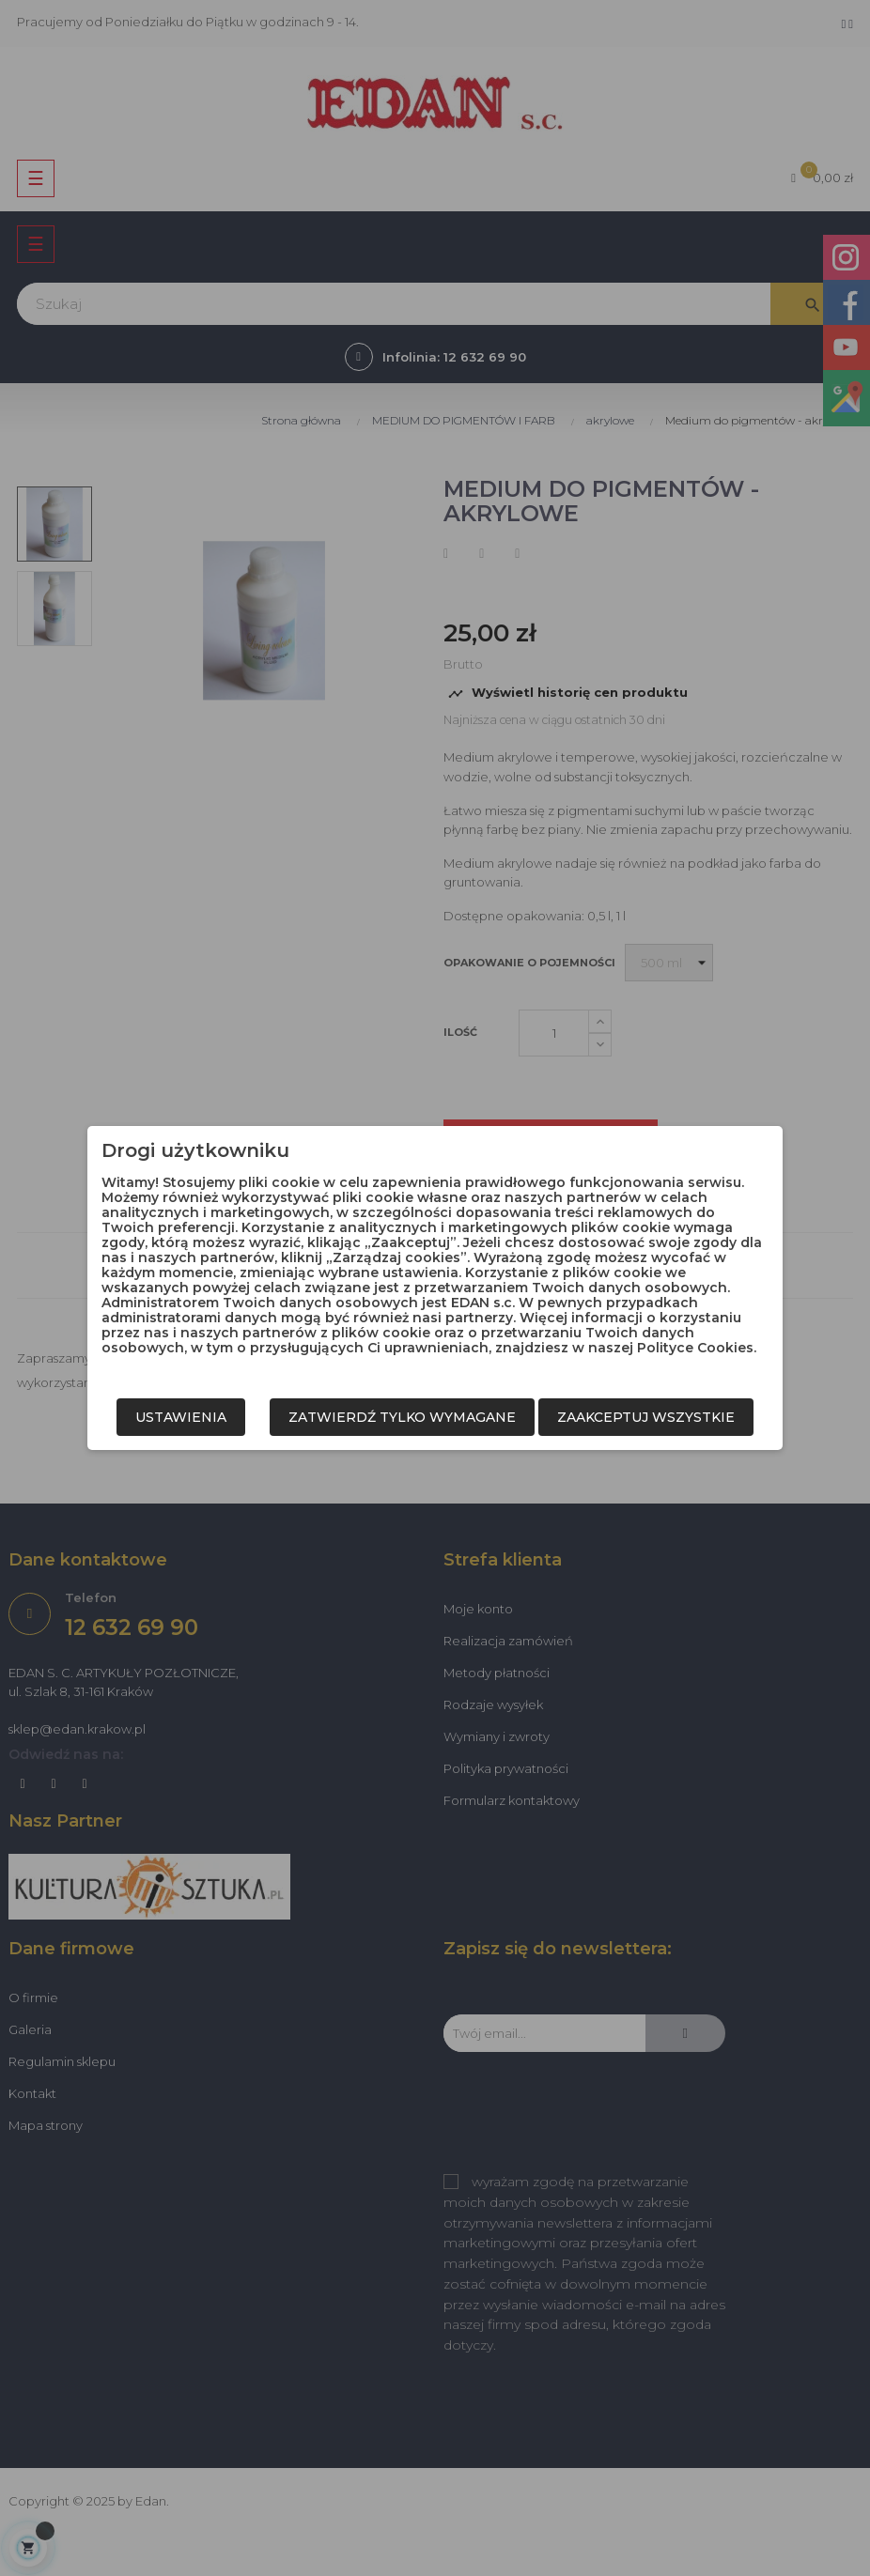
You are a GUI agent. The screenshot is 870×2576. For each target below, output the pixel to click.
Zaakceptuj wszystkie (646, 1417)
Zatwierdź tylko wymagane (402, 1417)
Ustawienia (180, 1417)
